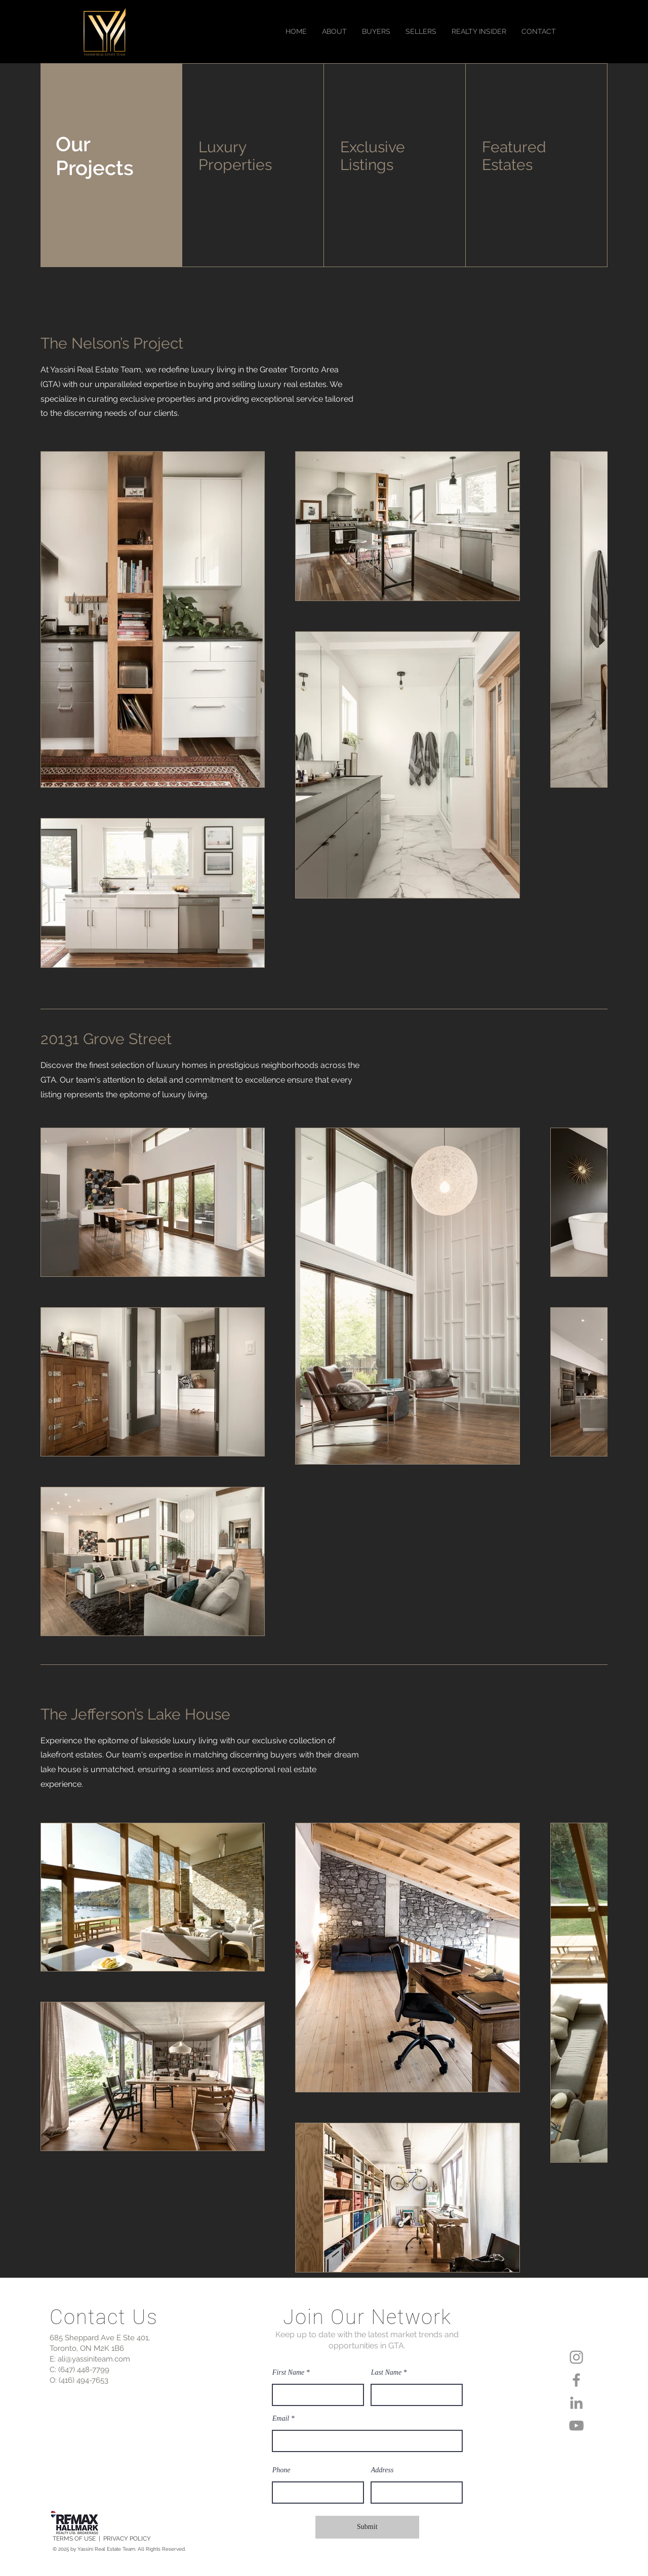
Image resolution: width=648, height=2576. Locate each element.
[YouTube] (576, 2425)
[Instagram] (576, 2357)
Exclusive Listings (372, 156)
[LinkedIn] (576, 2403)
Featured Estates (514, 156)
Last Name (386, 2372)
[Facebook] (576, 2380)
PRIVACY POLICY (127, 2538)
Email (280, 2418)
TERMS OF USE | (78, 2538)
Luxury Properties (235, 156)
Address (382, 2470)
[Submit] (367, 2527)
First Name (288, 2372)
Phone (281, 2470)
